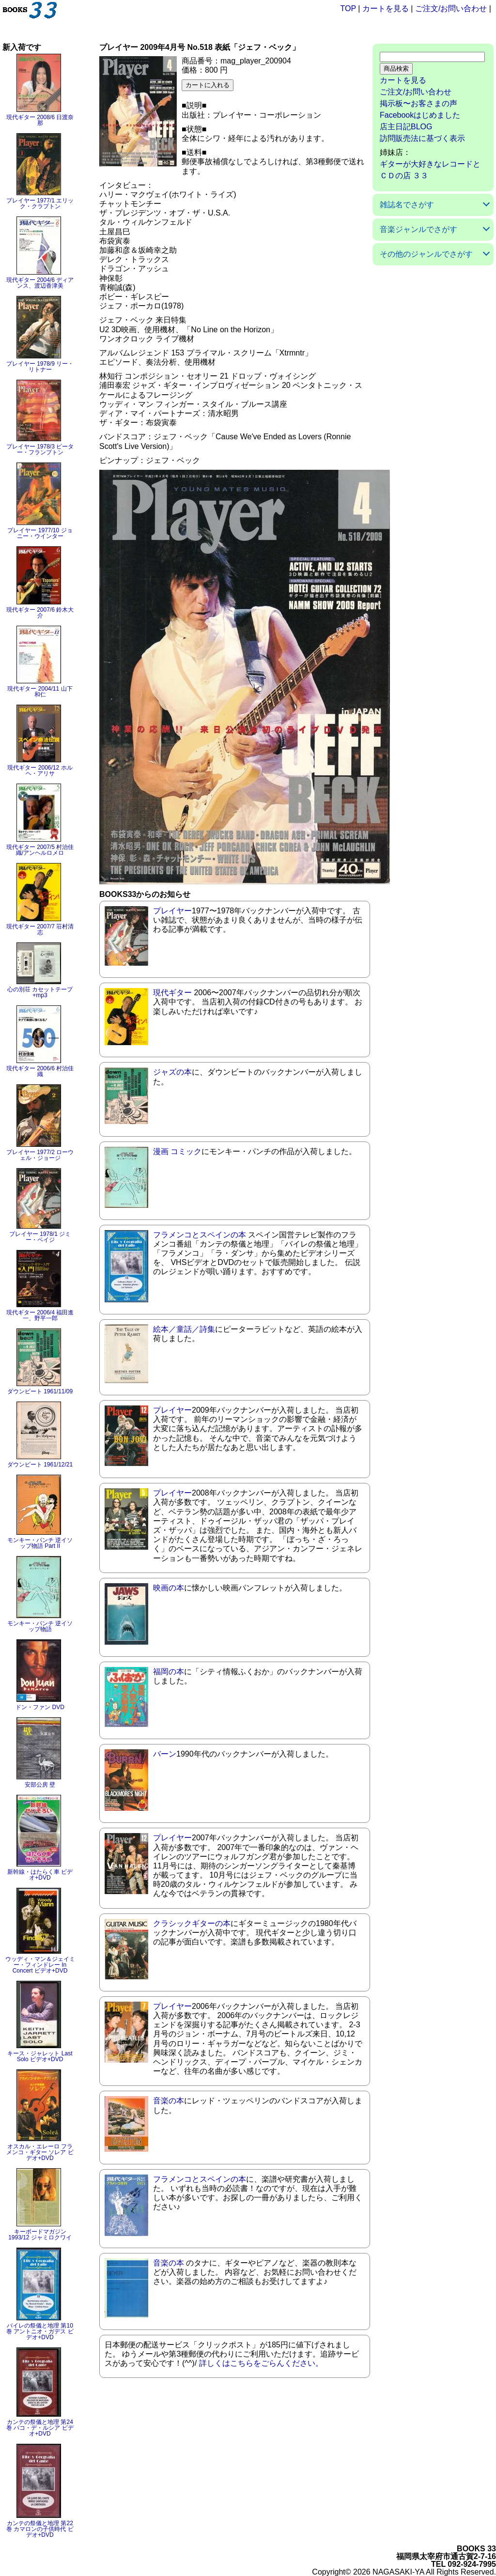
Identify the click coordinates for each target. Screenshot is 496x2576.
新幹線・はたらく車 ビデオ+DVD (40, 1874)
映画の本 (168, 1588)
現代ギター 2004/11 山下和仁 (39, 691)
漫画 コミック (177, 1151)
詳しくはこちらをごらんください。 (261, 2363)
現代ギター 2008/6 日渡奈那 (40, 120)
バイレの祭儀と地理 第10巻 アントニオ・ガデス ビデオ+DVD (40, 2331)
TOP (348, 8)
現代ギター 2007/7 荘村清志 (40, 929)
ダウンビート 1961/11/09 (40, 1391)
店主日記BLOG (406, 127)
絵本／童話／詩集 (184, 1329)
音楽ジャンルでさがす (418, 229)
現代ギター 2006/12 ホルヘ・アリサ (39, 770)
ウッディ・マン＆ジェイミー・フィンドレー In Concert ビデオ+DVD (40, 1965)
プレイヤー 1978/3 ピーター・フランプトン (40, 449)
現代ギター (172, 992)
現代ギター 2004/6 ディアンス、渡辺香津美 (40, 283)
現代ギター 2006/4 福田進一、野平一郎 (40, 1315)
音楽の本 (168, 2101)
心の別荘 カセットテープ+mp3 (40, 992)
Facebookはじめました (420, 115)
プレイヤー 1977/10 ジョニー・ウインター (39, 533)
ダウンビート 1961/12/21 (40, 1464)
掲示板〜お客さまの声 (418, 103)
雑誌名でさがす (407, 205)
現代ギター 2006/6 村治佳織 (40, 1071)
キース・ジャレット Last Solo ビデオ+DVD (39, 2056)
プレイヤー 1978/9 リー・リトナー (40, 366)
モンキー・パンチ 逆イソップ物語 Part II (40, 1543)
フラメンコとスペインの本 (199, 1235)
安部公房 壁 (40, 1784)
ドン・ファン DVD (40, 1707)
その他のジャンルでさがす (426, 254)
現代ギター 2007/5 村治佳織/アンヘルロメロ (40, 850)
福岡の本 (168, 1671)
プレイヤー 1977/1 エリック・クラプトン (40, 203)
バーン (164, 1754)
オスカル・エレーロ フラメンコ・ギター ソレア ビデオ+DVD (40, 2152)
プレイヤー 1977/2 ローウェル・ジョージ (40, 1155)
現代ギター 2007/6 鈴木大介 (40, 612)
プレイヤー (172, 911)
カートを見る (385, 8)
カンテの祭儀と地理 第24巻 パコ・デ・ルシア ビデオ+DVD (40, 2428)
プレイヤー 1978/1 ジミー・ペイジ (40, 1237)
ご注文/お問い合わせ (451, 8)
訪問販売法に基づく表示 (422, 138)
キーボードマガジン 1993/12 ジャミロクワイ (40, 2234)
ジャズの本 (172, 1072)
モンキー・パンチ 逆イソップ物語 (40, 1626)
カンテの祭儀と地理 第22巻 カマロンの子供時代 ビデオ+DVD (40, 2529)
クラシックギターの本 (192, 1923)
